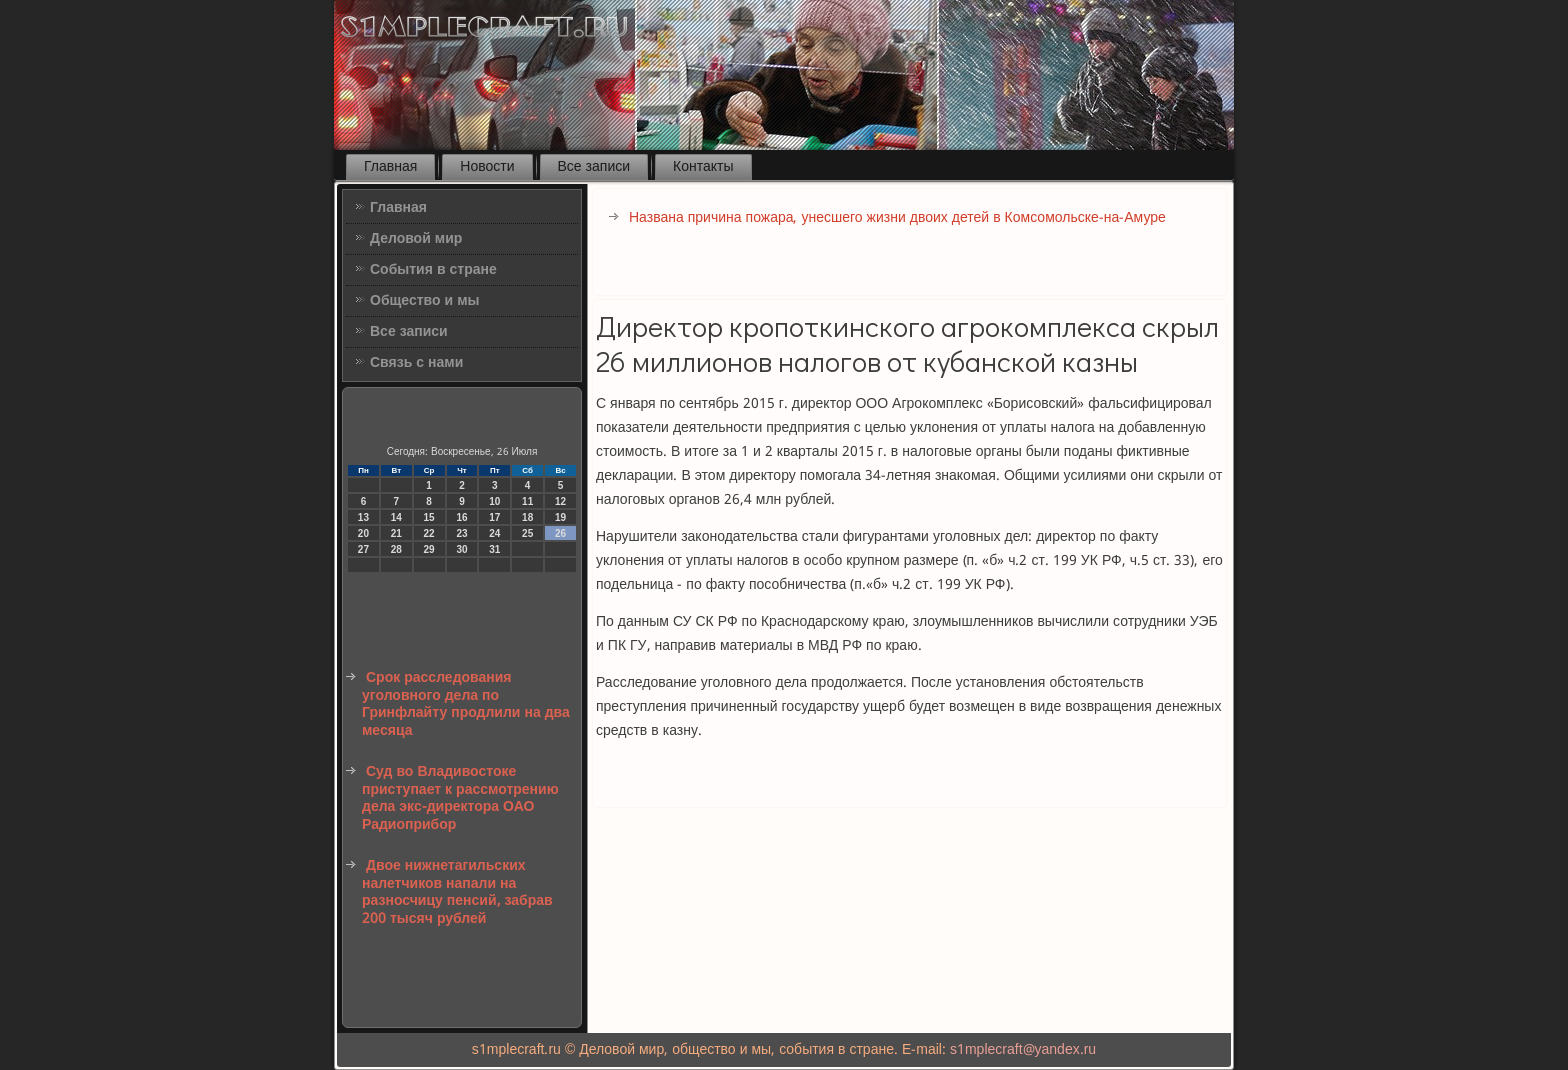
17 (494, 517)
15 (429, 517)
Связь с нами (416, 363)
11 (527, 501)
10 (494, 501)
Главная (390, 167)
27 (363, 549)
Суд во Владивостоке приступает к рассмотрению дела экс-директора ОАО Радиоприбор (460, 798)
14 (396, 517)
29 (429, 549)
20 (363, 533)
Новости (487, 167)
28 (396, 549)
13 (363, 517)
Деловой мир (416, 239)
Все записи (594, 167)
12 (560, 501)
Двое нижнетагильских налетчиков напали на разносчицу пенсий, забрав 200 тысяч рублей (457, 892)
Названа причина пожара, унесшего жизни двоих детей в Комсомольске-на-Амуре (897, 218)
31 (494, 549)
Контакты (703, 167)
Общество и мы (425, 301)
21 (396, 533)
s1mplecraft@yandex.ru (1023, 1050)
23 (461, 533)
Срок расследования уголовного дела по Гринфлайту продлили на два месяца (466, 704)
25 (527, 533)
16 (461, 517)
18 (527, 517)
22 (429, 533)
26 (560, 533)
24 (494, 533)
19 (560, 517)
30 (461, 549)
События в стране (433, 270)
